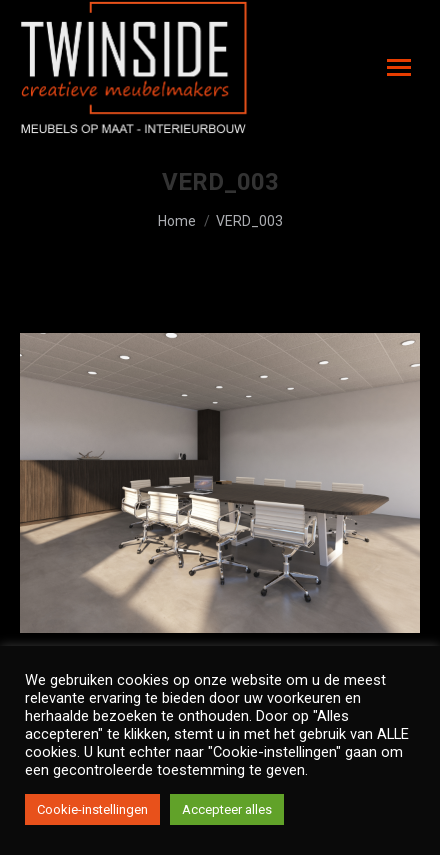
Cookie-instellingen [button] (92, 809)
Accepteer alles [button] (227, 809)
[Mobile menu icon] (399, 67)
